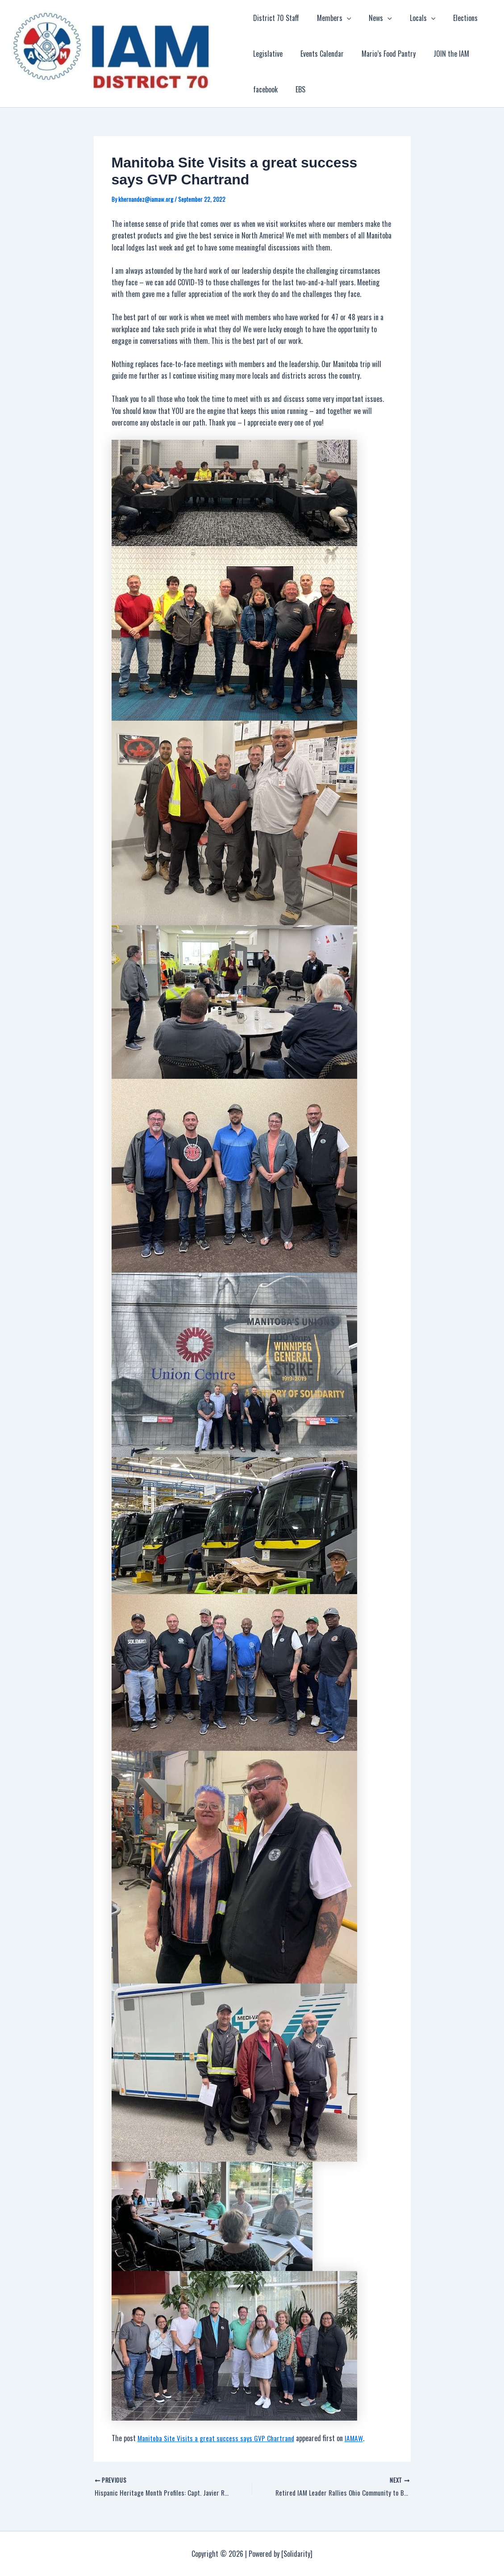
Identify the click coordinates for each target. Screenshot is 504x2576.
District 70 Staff (276, 18)
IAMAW (355, 2438)
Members (330, 18)
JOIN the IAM (440, 53)
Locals (412, 18)
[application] (343, 18)
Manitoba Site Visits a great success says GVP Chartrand (216, 2438)
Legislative (268, 53)
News (373, 18)
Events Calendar (318, 53)
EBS (297, 89)
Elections (451, 18)
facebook (265, 89)
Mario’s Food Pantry (381, 53)
